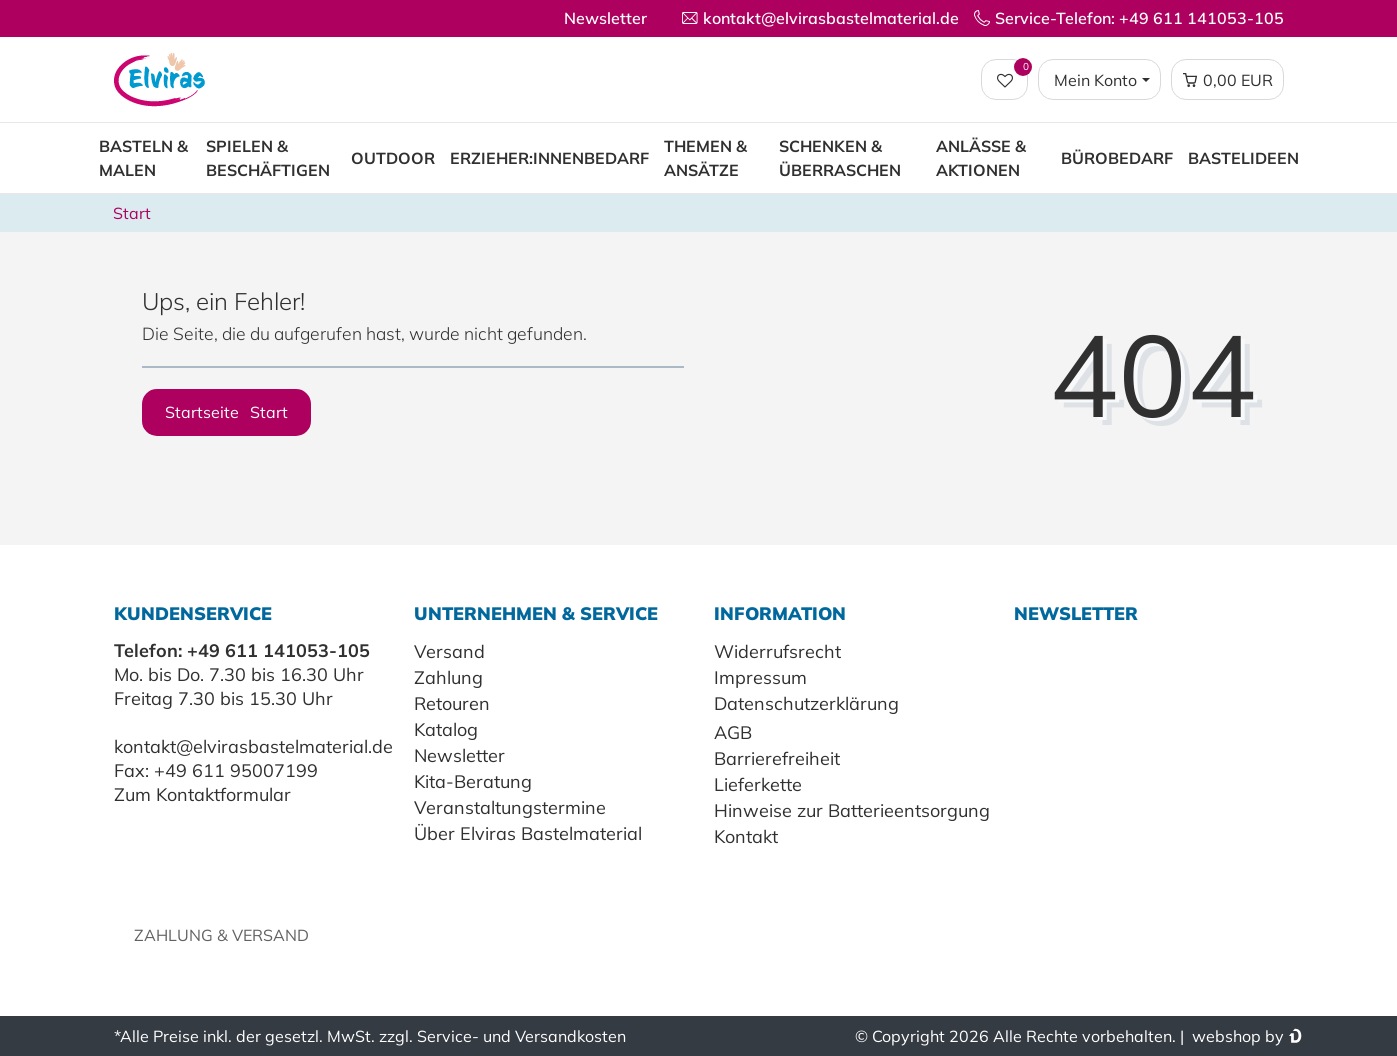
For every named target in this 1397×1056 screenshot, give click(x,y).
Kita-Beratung (473, 781)
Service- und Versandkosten (521, 1036)
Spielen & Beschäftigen (268, 158)
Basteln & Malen (143, 158)
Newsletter (605, 18)
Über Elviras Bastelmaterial (528, 833)
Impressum (760, 677)
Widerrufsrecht (777, 651)
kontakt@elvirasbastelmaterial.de (253, 746)
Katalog (446, 729)
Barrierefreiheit (777, 758)
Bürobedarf (1117, 158)
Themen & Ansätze (705, 158)
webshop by (1236, 1036)
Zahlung (448, 677)
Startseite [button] (226, 412)
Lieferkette (758, 784)
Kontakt (746, 836)
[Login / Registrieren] (1099, 80)
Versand (449, 651)
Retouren (452, 703)
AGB (733, 732)
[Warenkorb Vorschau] (1227, 80)
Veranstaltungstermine (510, 807)
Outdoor (393, 158)
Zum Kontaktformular (202, 794)
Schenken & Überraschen (840, 158)
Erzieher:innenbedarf (549, 158)
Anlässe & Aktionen (981, 158)
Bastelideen (1243, 158)
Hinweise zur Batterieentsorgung (852, 810)
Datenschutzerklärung (806, 703)
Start (132, 213)
